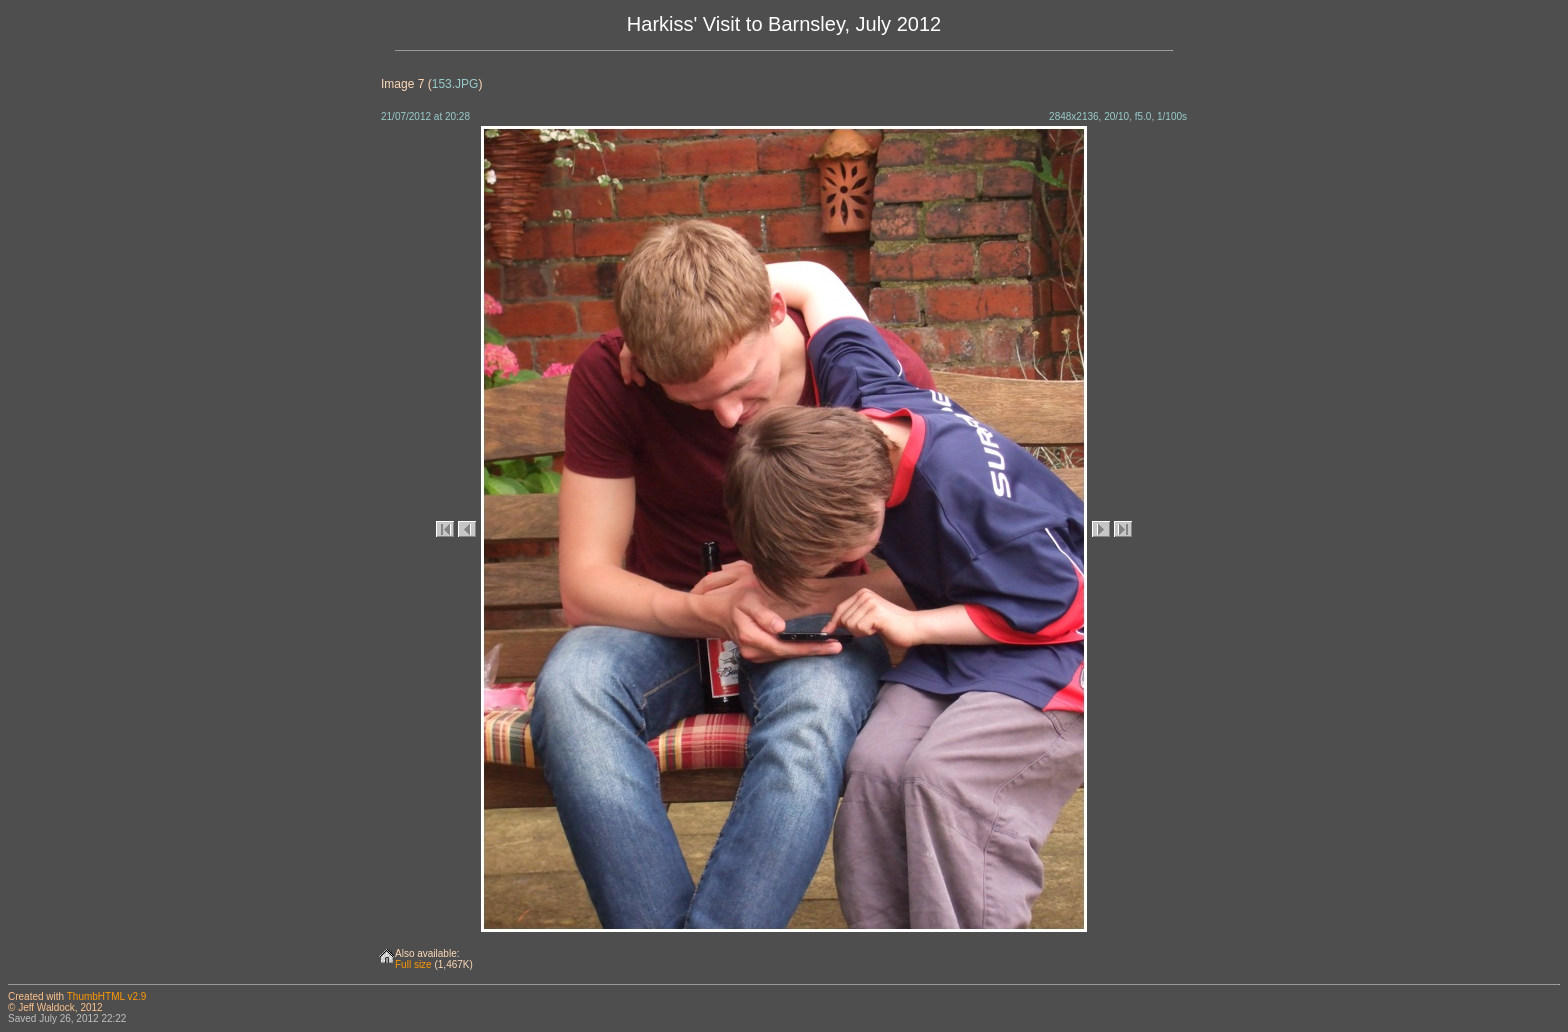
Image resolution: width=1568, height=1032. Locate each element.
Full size (413, 964)
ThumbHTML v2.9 (107, 996)
